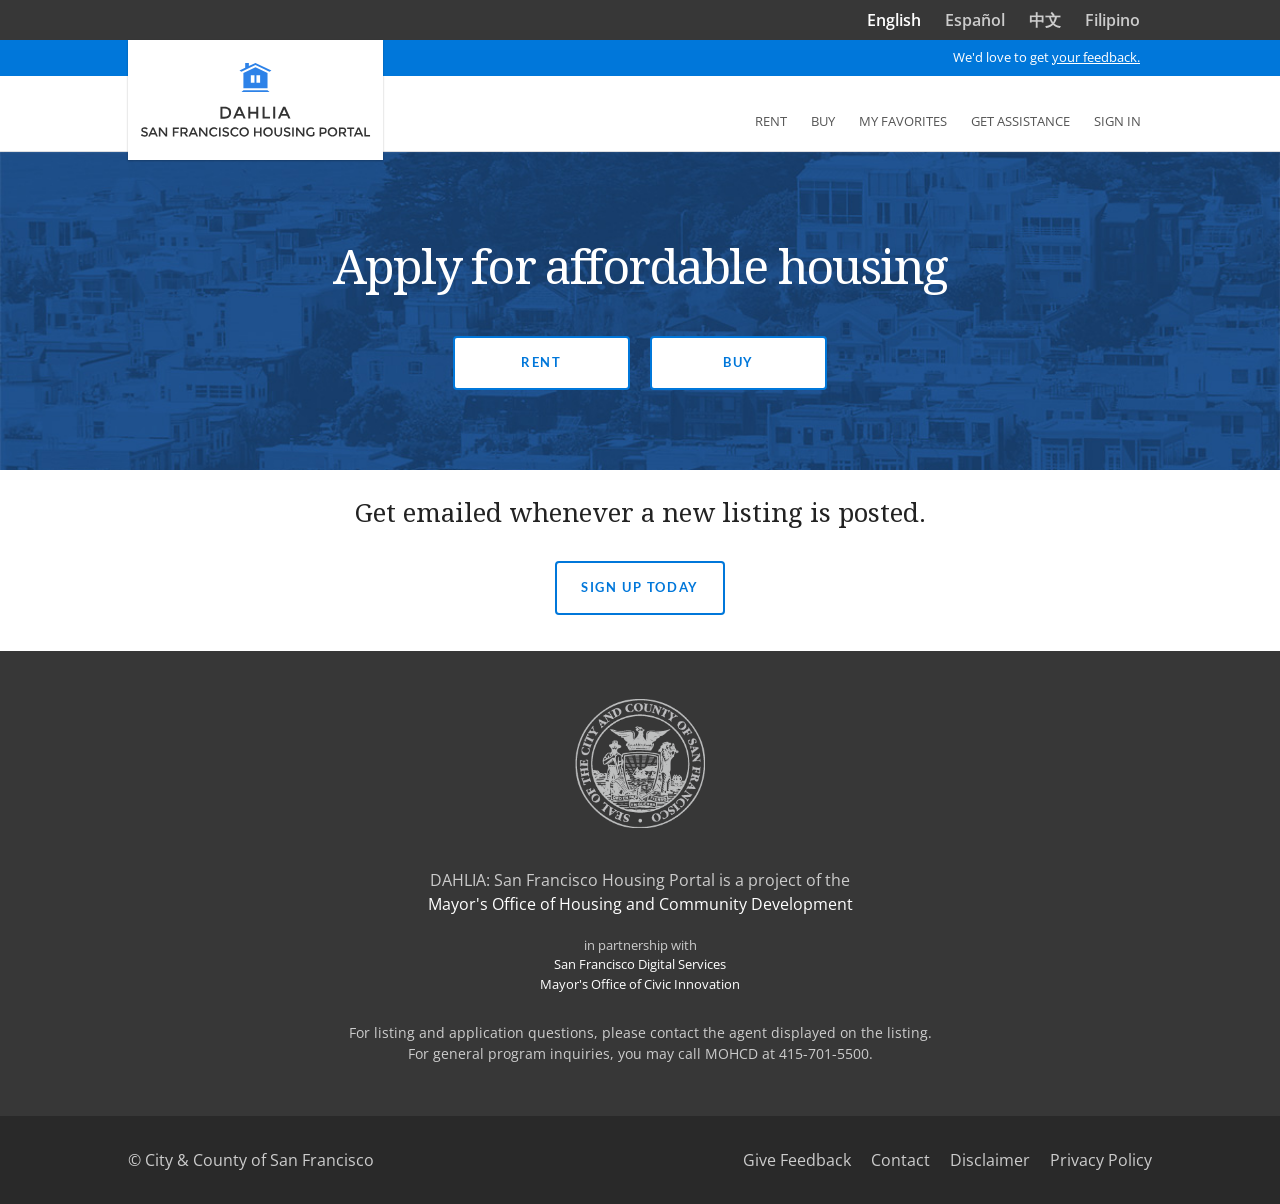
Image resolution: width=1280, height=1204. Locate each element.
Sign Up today (639, 587)
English (894, 20)
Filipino (1112, 20)
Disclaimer (990, 1160)
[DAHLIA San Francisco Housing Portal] (255, 100)
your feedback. (1096, 57)
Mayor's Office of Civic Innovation (640, 984)
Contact (900, 1160)
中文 (1045, 20)
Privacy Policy (1101, 1160)
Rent (541, 362)
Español (975, 20)
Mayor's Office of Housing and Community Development (640, 904)
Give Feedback (797, 1160)
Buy (738, 362)
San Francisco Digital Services (640, 964)
